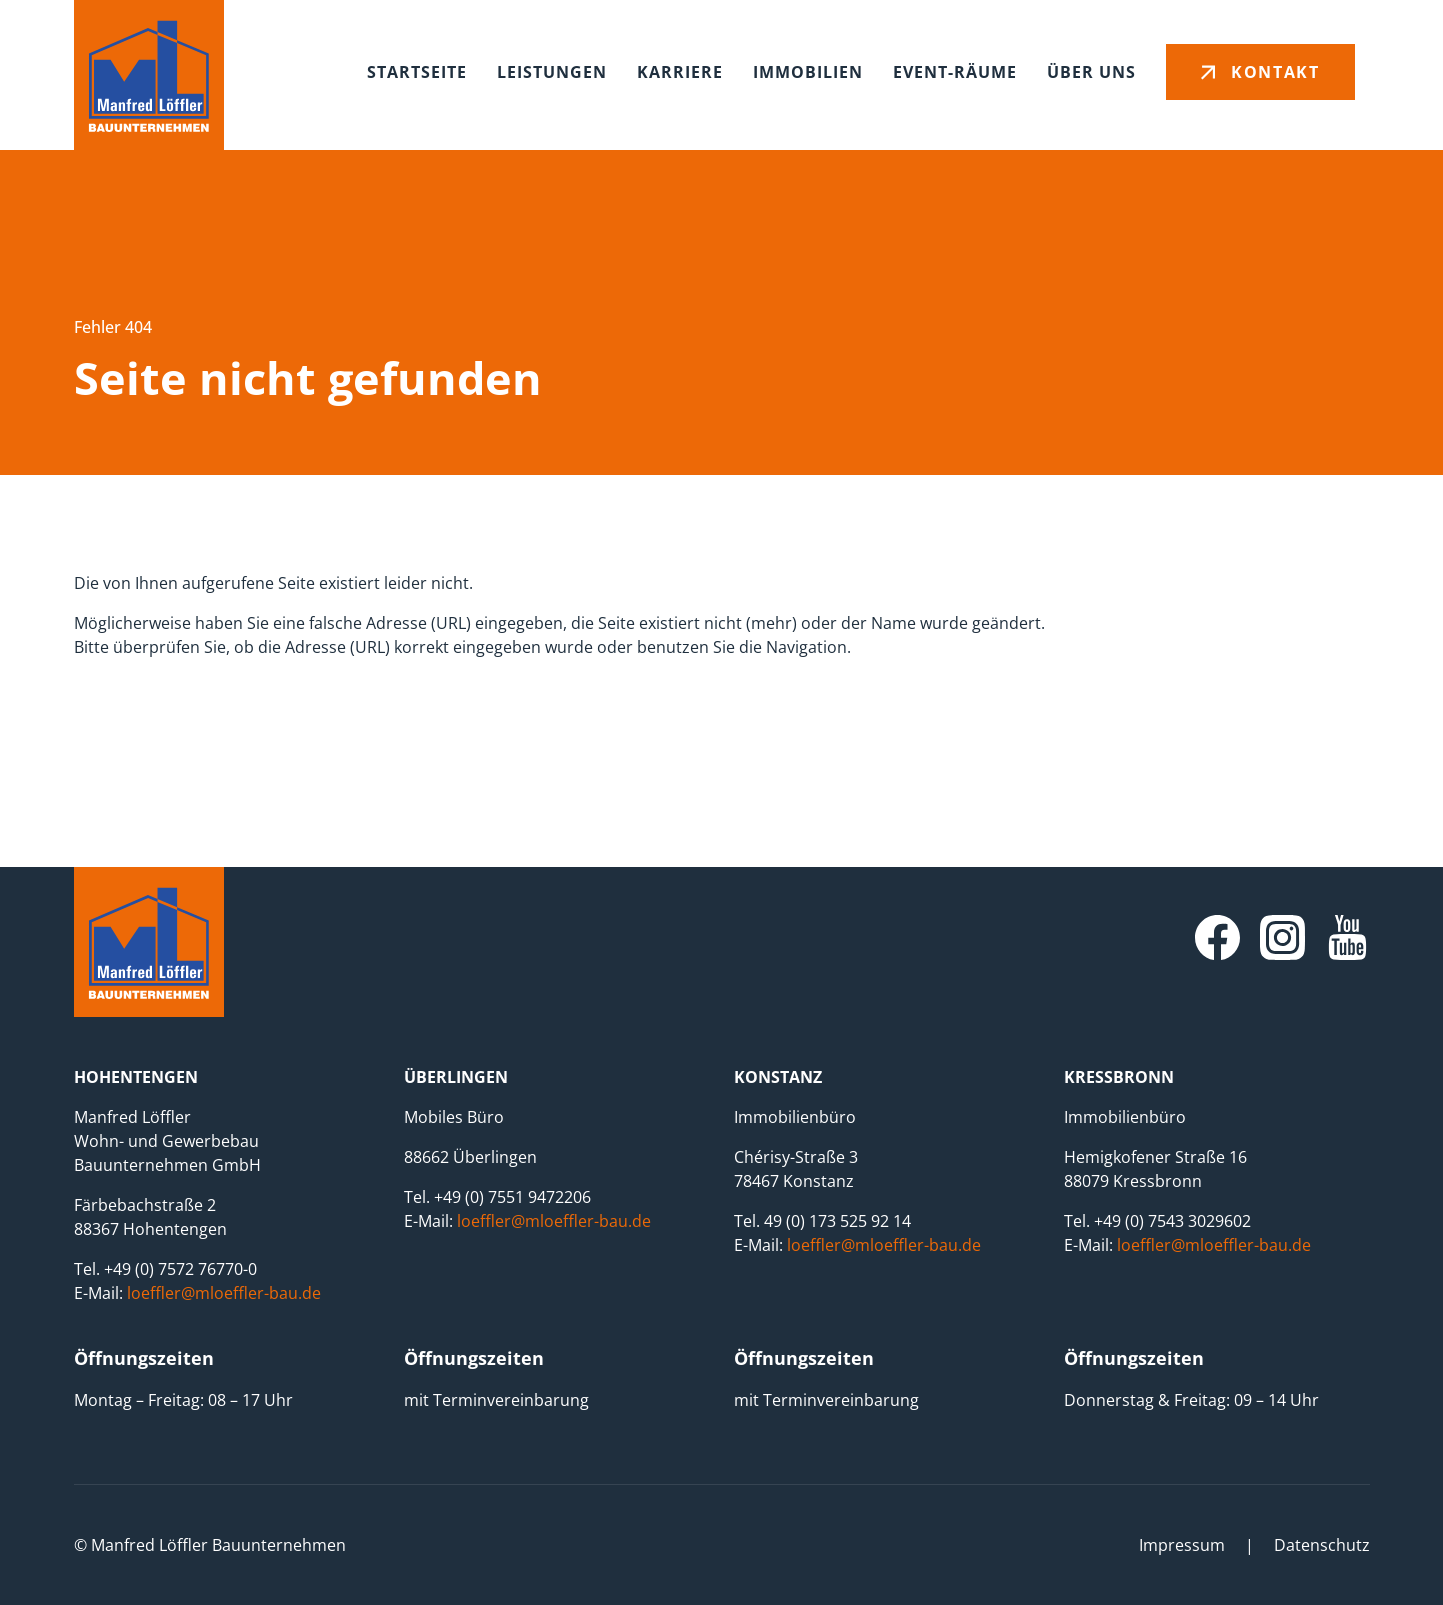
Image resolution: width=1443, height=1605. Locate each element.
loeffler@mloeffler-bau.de (224, 1293)
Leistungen (552, 72)
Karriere (680, 72)
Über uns (1091, 72)
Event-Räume (955, 72)
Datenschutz (1322, 1545)
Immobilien (808, 72)
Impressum (1182, 1545)
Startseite (417, 72)
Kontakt (1275, 72)
